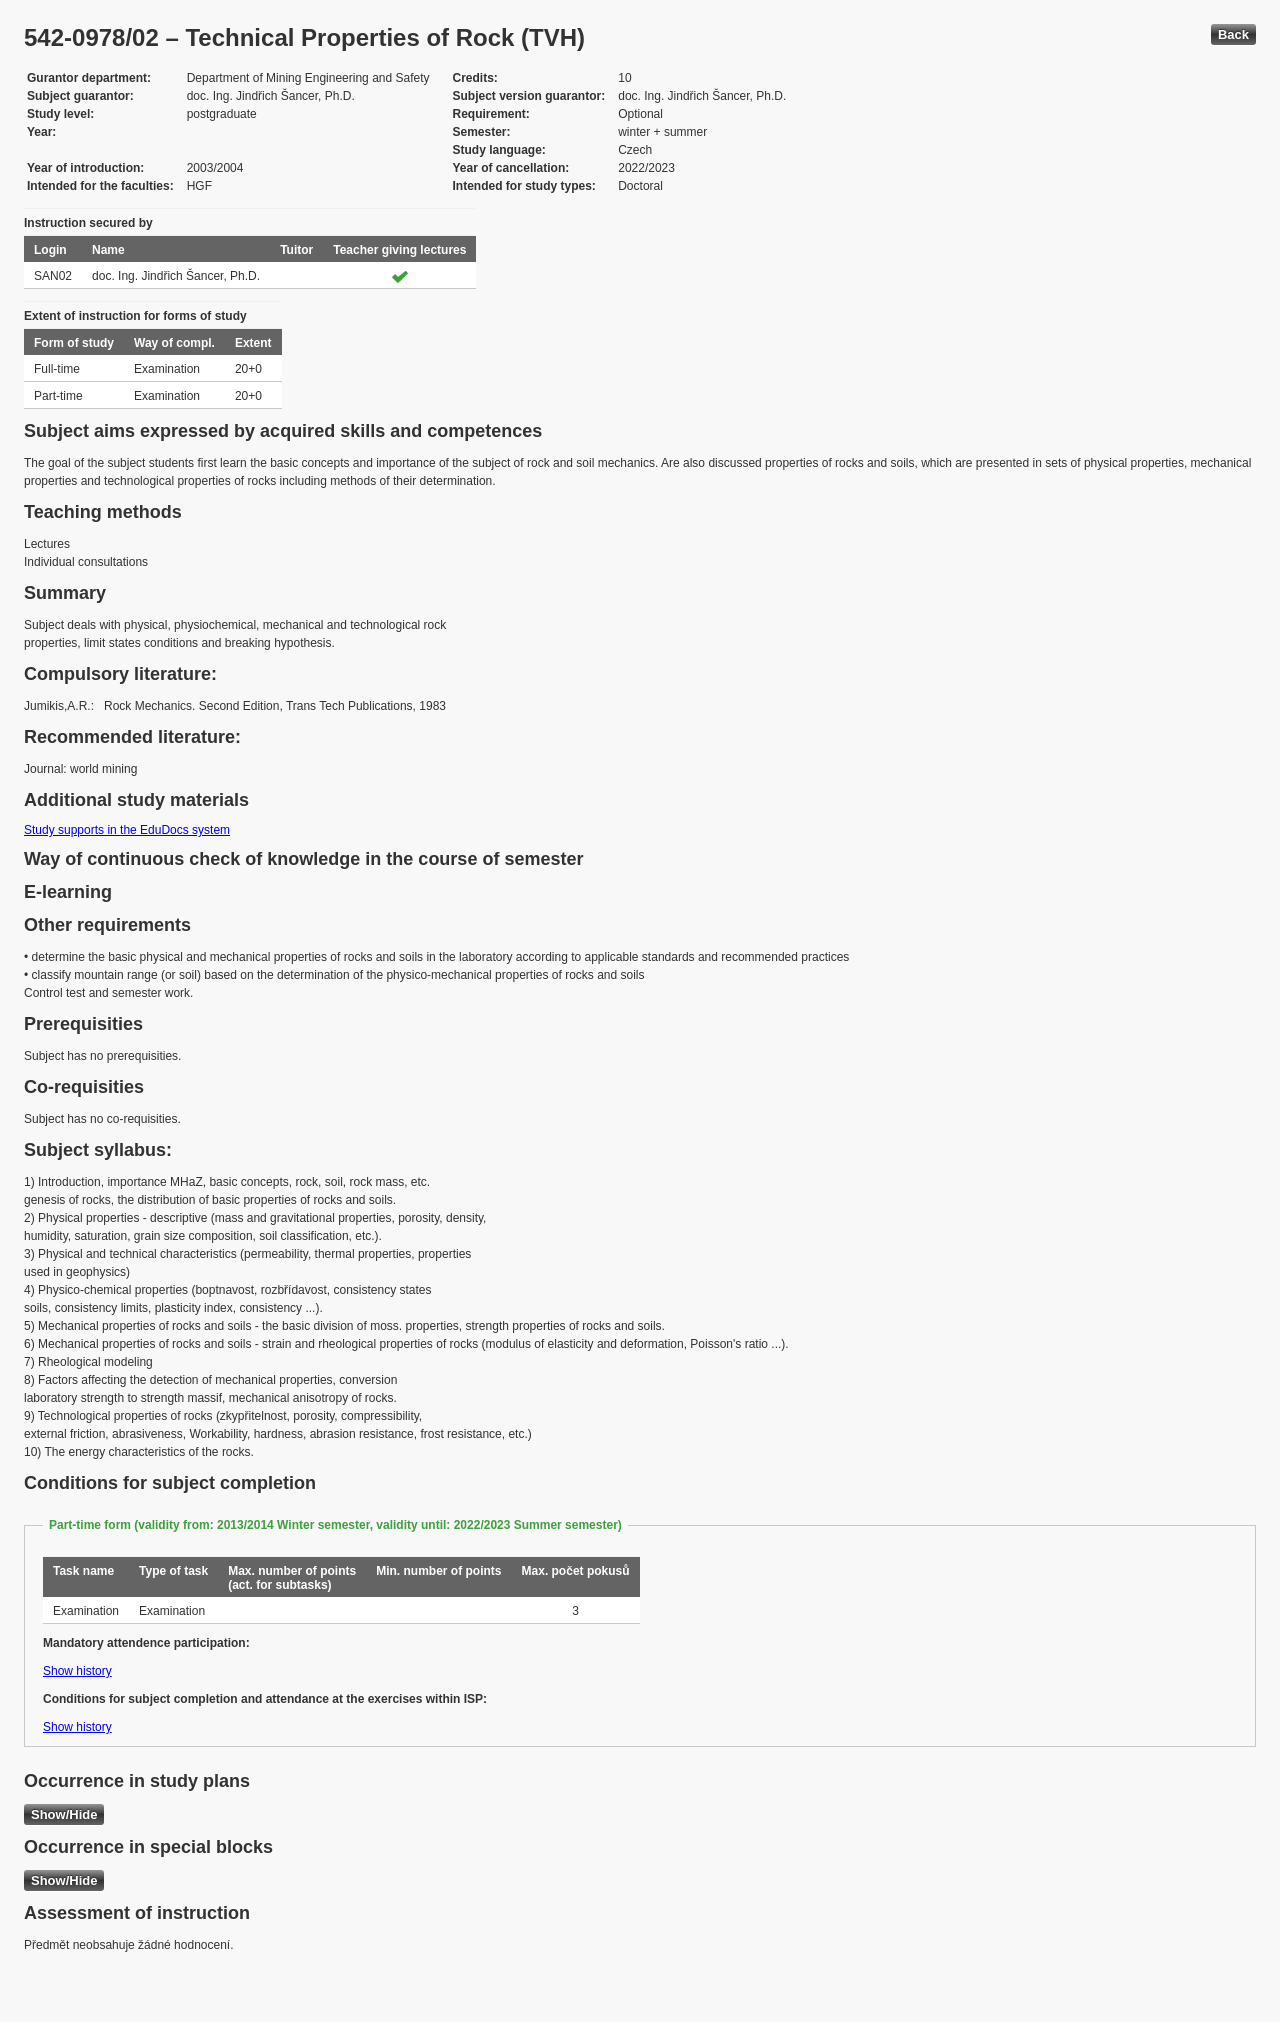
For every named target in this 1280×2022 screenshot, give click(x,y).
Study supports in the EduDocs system (127, 830)
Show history (77, 1671)
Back (1233, 34)
